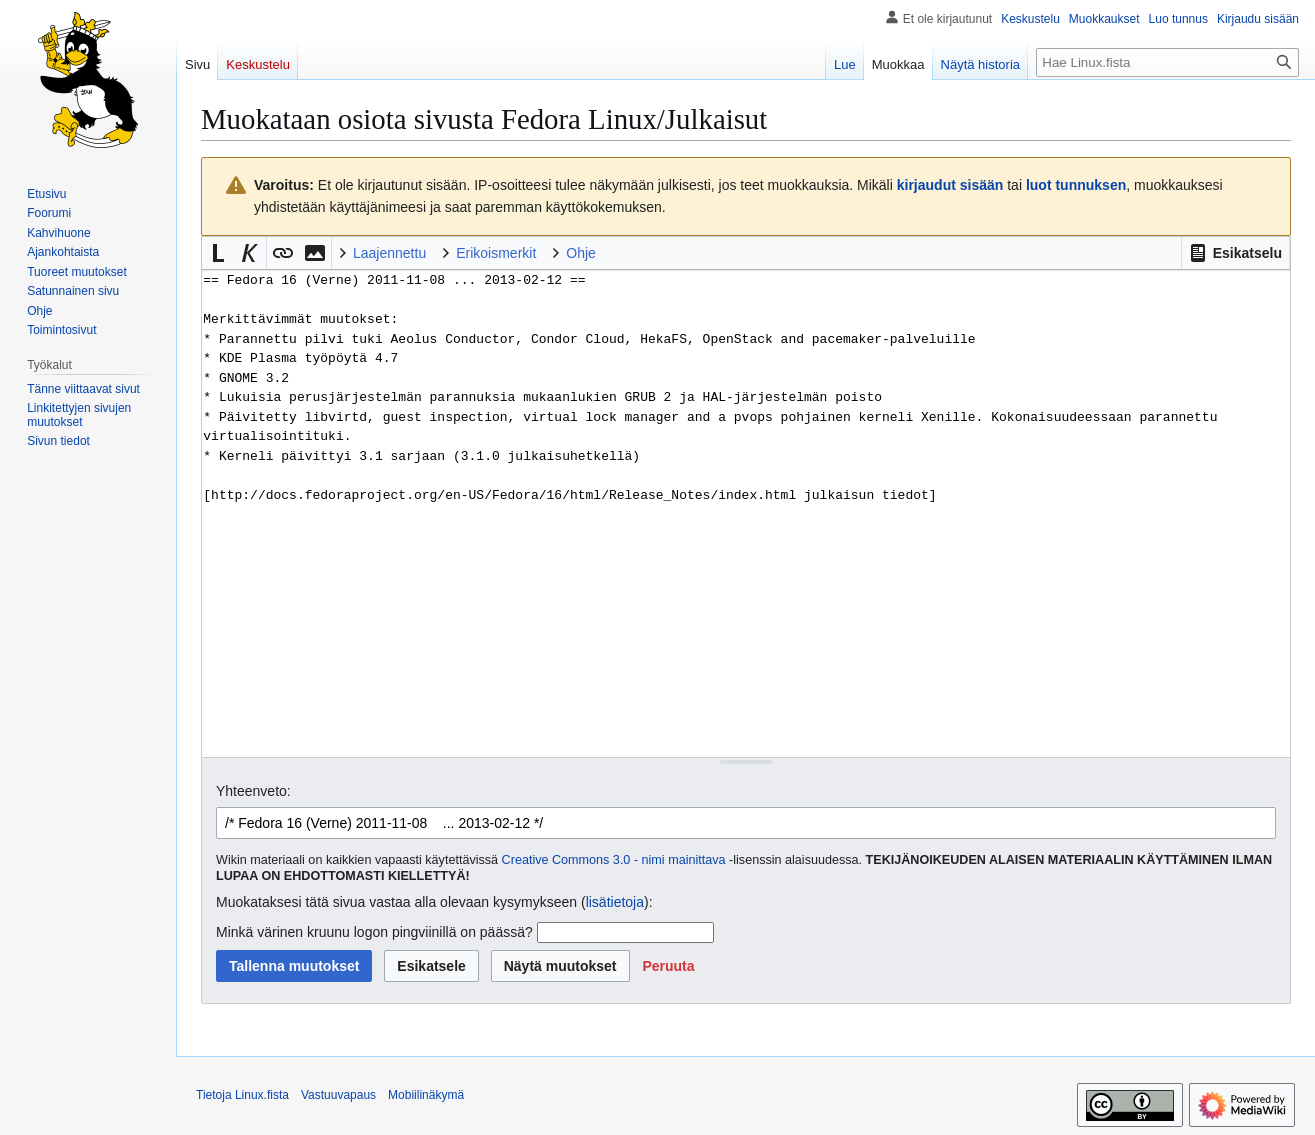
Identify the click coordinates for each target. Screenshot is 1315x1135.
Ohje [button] (581, 253)
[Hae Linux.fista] (1167, 62)
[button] (1235, 253)
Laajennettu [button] (389, 253)
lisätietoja (615, 902)
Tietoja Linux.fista (242, 1095)
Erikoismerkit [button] (496, 253)
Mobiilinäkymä (426, 1095)
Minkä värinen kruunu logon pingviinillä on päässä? (374, 932)
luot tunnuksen (1076, 185)
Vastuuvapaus (338, 1095)
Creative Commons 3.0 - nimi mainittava (614, 860)
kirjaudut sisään (950, 185)
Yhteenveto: (253, 791)
